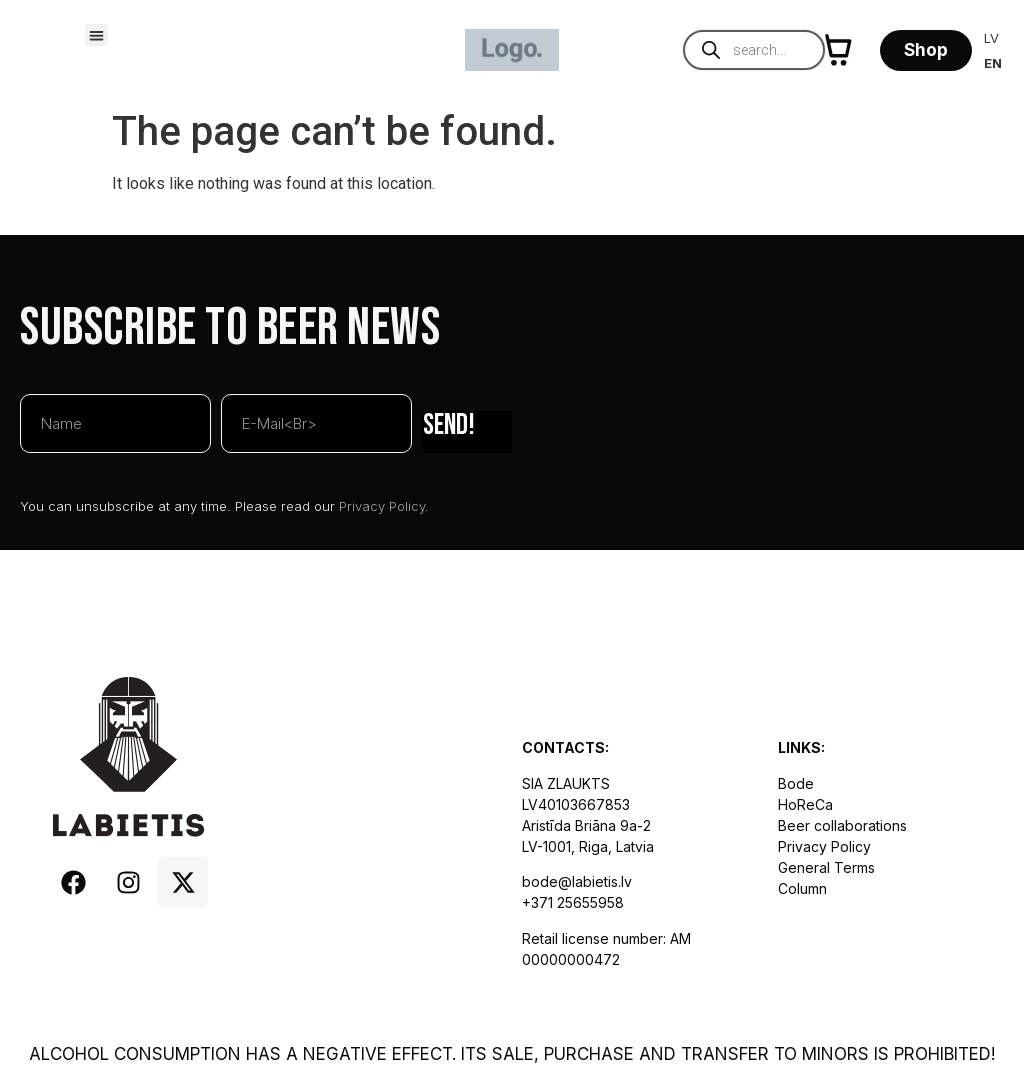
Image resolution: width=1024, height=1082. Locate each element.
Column (802, 888)
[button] (96, 35)
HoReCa (805, 804)
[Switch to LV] (993, 38)
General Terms (826, 867)
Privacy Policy (382, 506)
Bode (796, 783)
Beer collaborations (842, 825)
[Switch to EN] (993, 63)
